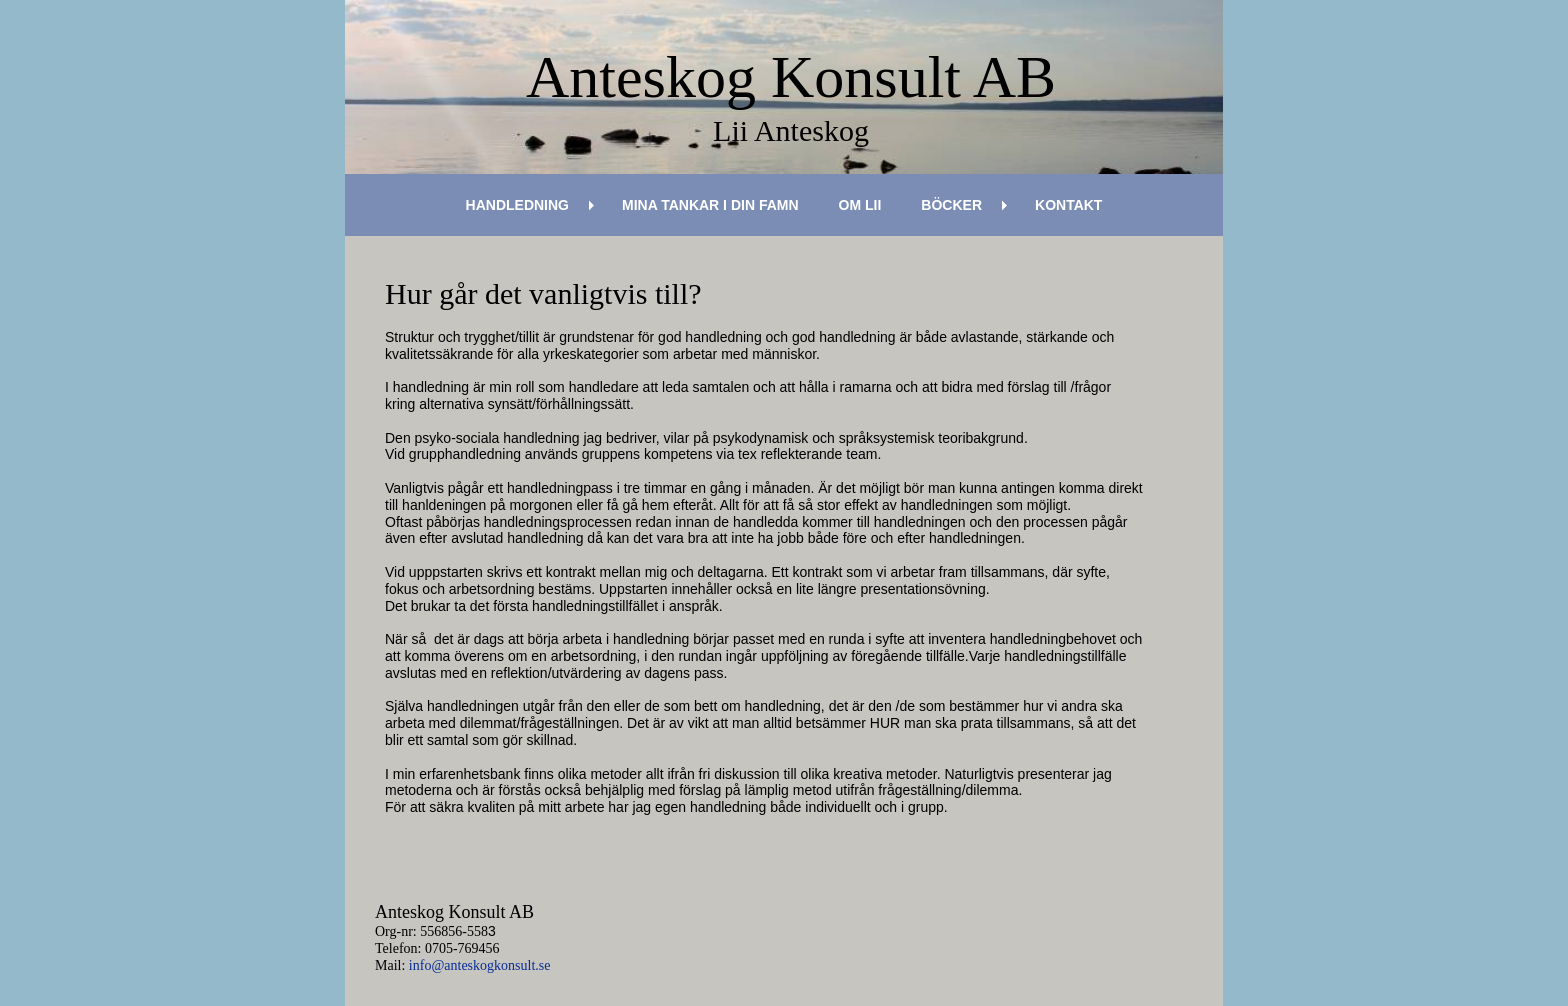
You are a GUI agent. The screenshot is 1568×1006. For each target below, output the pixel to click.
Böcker (951, 205)
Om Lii (860, 205)
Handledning (517, 205)
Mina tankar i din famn (710, 205)
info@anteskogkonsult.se (480, 965)
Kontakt (1068, 205)
